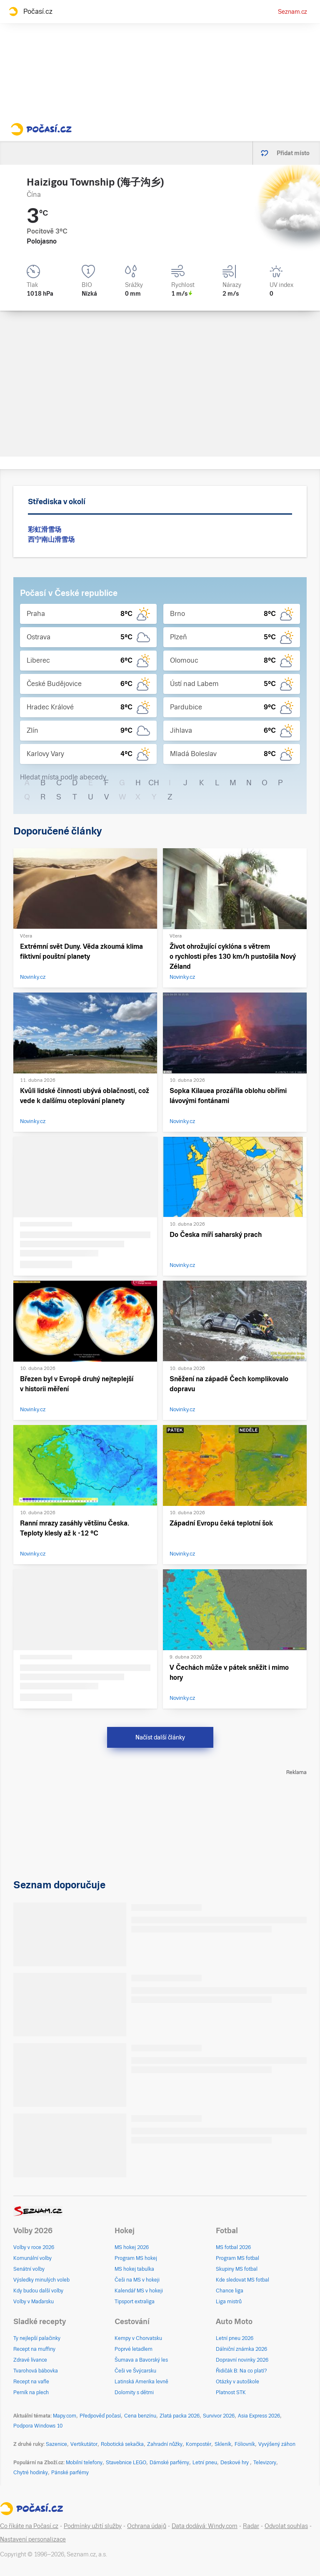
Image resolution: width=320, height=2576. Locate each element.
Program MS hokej (136, 2258)
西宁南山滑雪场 (51, 539)
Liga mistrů (229, 2302)
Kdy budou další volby (38, 2291)
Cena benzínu (140, 2416)
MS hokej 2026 (132, 2247)
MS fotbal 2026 (233, 2247)
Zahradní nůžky (164, 2444)
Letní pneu (204, 2462)
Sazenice (56, 2444)
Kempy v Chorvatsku (138, 2338)
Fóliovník (245, 2444)
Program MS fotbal (237, 2258)
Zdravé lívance (30, 2360)
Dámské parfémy (169, 2462)
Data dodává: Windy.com (205, 2526)
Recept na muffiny (34, 2349)
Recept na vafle (31, 2382)
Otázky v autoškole (237, 2382)
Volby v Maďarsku (33, 2302)
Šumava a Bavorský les (141, 2360)
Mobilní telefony (84, 2462)
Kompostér (198, 2444)
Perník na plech (31, 2392)
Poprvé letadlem (133, 2349)
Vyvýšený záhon (276, 2444)
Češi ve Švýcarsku (135, 2371)
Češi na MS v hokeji (137, 2280)
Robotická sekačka (122, 2444)
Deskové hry (235, 2462)
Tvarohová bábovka (35, 2371)
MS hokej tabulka (134, 2269)
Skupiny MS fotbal (237, 2269)
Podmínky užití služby (93, 2526)
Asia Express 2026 (259, 2416)
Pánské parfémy (70, 2472)
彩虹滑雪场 (44, 529)
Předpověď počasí (100, 2416)
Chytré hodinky (30, 2472)
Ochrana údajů (146, 2526)
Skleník (223, 2444)
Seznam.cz (292, 11)
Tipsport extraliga (135, 2302)
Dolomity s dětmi (134, 2392)
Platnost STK (231, 2392)
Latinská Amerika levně (141, 2382)
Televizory (264, 2462)
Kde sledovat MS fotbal (242, 2280)
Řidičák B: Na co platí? (241, 2371)
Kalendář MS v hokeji (139, 2291)
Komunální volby (32, 2258)
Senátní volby (29, 2269)
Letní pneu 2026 (234, 2338)
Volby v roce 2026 (33, 2247)
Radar (251, 2526)
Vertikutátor (84, 2444)
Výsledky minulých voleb (41, 2280)
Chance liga (229, 2291)
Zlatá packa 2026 (180, 2416)
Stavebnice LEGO (126, 2462)
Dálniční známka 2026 (241, 2349)
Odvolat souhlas (286, 2526)
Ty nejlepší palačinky (36, 2338)
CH (153, 782)
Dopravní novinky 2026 (242, 2360)
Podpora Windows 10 (37, 2426)
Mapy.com (64, 2416)
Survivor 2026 (219, 2416)
